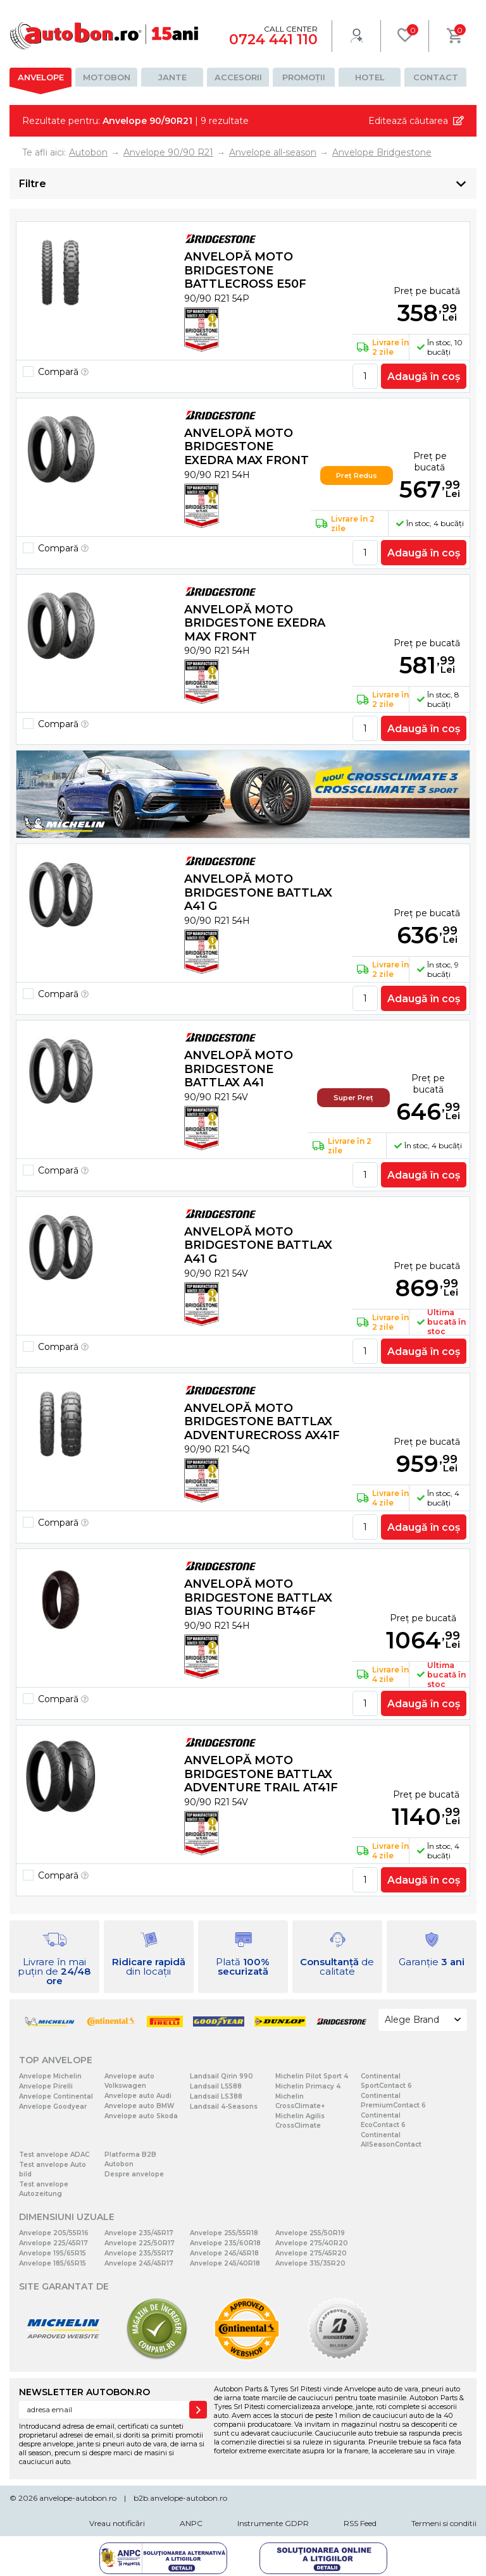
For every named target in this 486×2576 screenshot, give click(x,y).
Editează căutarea (408, 120)
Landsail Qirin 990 (221, 2076)
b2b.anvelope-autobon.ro (180, 2498)
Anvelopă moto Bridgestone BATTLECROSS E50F (245, 270)
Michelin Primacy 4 (307, 2086)
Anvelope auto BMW (139, 2106)
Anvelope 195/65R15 (52, 2253)
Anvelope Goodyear (53, 2106)
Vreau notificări (117, 2523)
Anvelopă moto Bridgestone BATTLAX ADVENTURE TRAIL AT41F (261, 1773)
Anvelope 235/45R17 (138, 2233)
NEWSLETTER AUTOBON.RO (84, 2392)
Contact (435, 77)
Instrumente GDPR (273, 2523)
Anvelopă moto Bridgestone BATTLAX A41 (238, 1068)
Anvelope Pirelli (46, 2086)
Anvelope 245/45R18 (224, 2253)
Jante (172, 77)
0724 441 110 (273, 39)
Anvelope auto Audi (137, 2096)
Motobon (106, 77)
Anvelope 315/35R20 (310, 2263)
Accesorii (238, 77)
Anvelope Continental (56, 2096)
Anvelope (41, 77)
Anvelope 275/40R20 (311, 2243)
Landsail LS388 (216, 2096)
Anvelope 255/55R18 (224, 2233)
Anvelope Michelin (50, 2076)
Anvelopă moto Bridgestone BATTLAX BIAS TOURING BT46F (258, 1597)
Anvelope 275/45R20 (311, 2253)
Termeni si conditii (444, 2523)
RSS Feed (360, 2523)
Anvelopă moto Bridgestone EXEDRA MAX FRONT (246, 446)
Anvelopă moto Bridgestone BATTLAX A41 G (258, 892)
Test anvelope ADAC (54, 2154)
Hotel (370, 77)
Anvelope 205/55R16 (54, 2233)
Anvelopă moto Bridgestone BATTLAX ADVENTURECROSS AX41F (262, 1421)
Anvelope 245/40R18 (225, 2263)
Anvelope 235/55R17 (138, 2253)
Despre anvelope (134, 2174)
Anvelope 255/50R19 (310, 2233)
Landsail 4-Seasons (224, 2106)
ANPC (191, 2523)
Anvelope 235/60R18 (225, 2243)
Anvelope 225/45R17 (53, 2243)
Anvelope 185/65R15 (52, 2263)
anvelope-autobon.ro (77, 2498)
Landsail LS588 (216, 2086)
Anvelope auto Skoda (141, 2116)
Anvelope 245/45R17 (138, 2263)
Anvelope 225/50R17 (139, 2243)
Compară (63, 371)
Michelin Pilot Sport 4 (311, 2076)
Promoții (303, 77)
